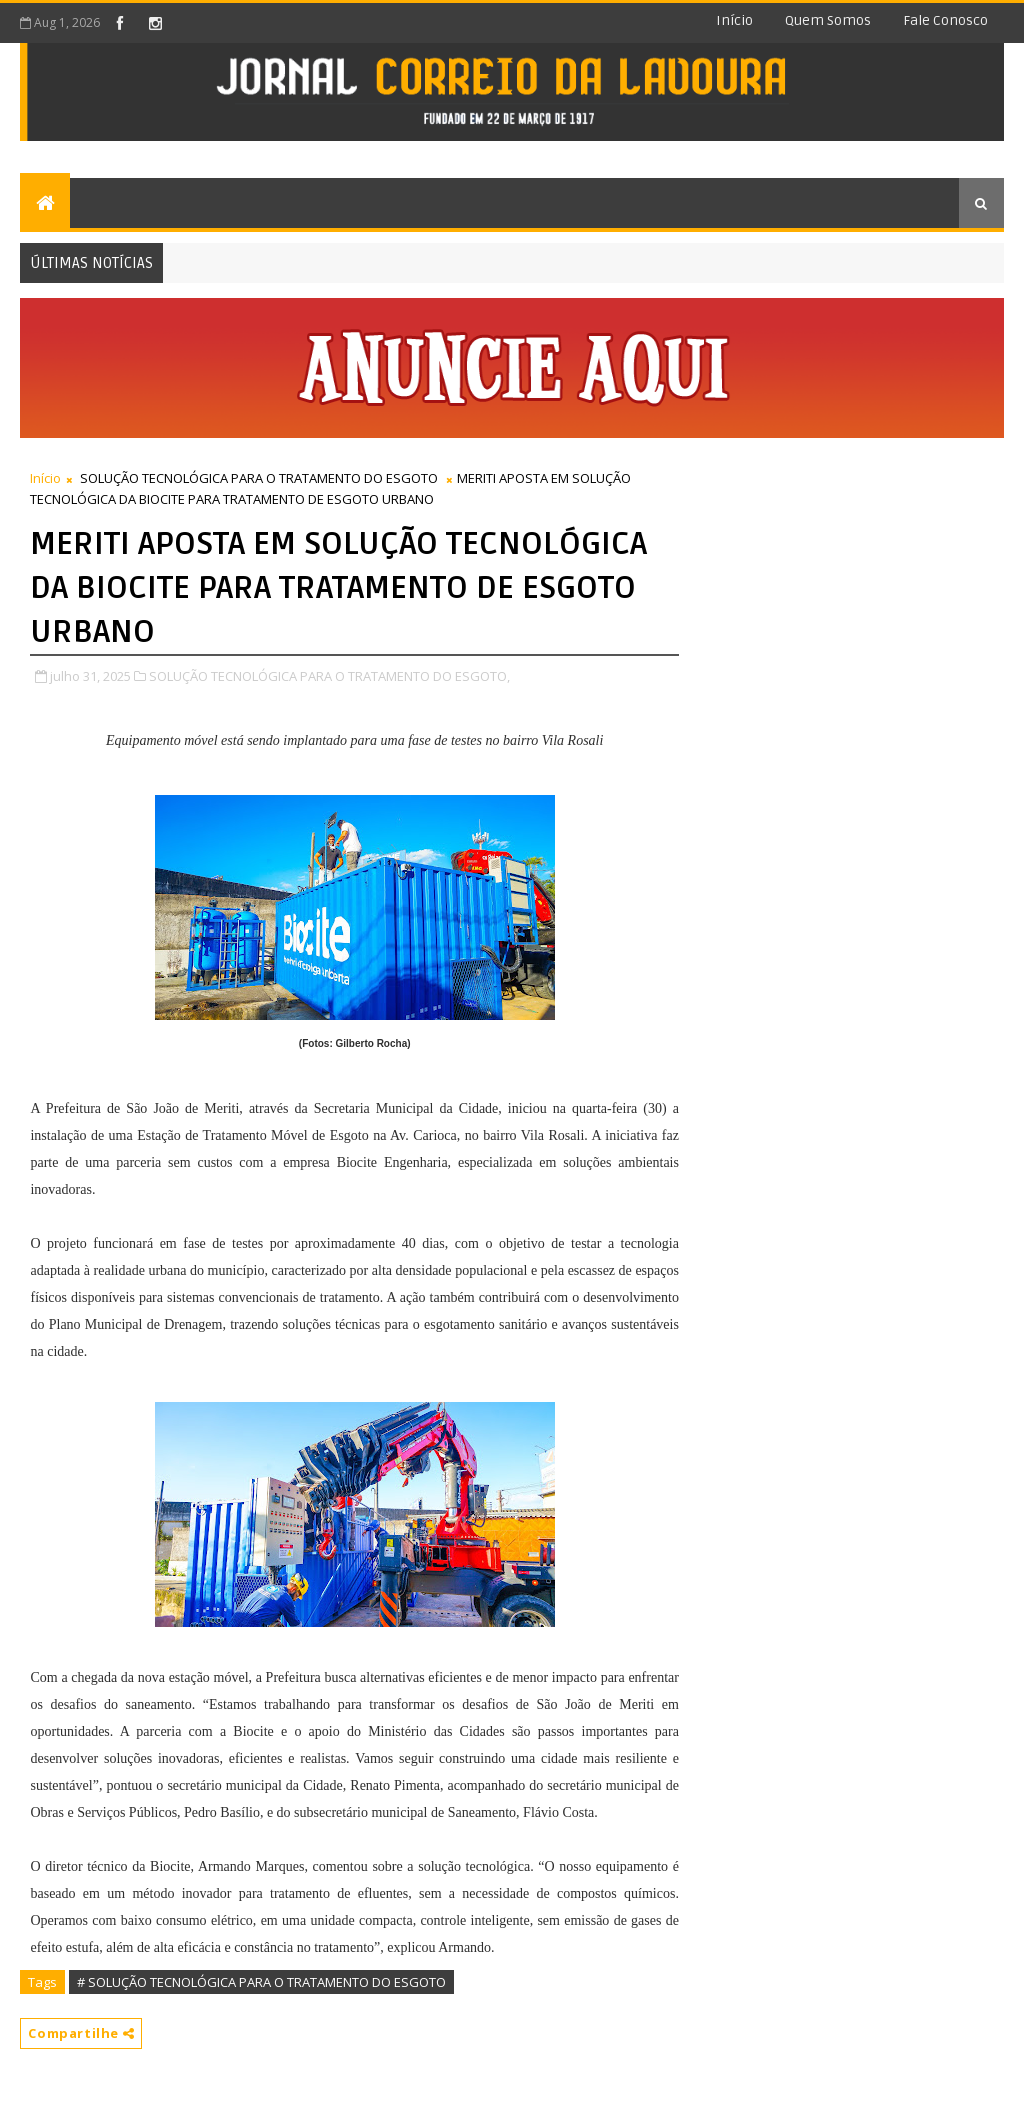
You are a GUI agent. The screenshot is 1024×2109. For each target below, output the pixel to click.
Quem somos (828, 20)
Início (734, 20)
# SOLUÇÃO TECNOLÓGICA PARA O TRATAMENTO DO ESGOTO (261, 1982)
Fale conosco (945, 20)
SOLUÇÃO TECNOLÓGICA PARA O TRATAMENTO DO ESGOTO (259, 478)
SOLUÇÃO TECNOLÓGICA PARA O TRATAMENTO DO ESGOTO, (329, 676)
